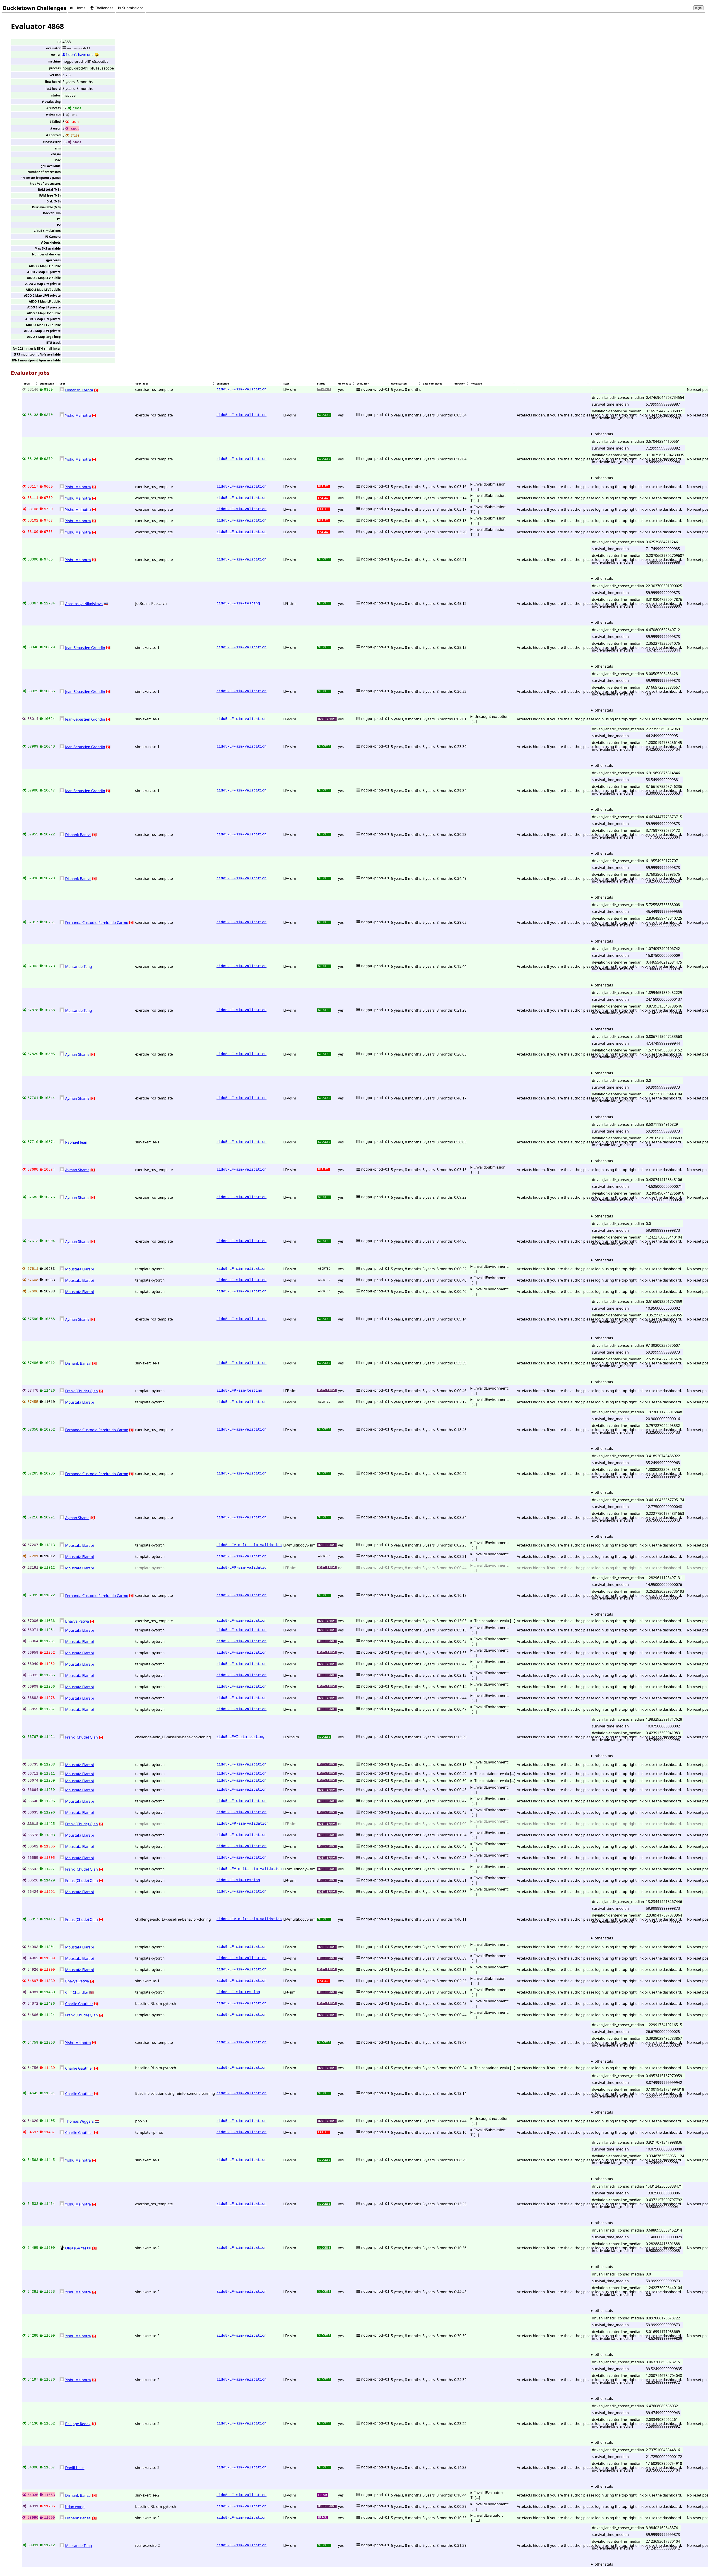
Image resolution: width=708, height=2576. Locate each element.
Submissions (130, 7)
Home (77, 7)
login (698, 8)
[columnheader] (30, 383)
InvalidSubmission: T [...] (488, 487)
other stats (604, 433)
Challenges (101, 7)
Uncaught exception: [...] (489, 719)
